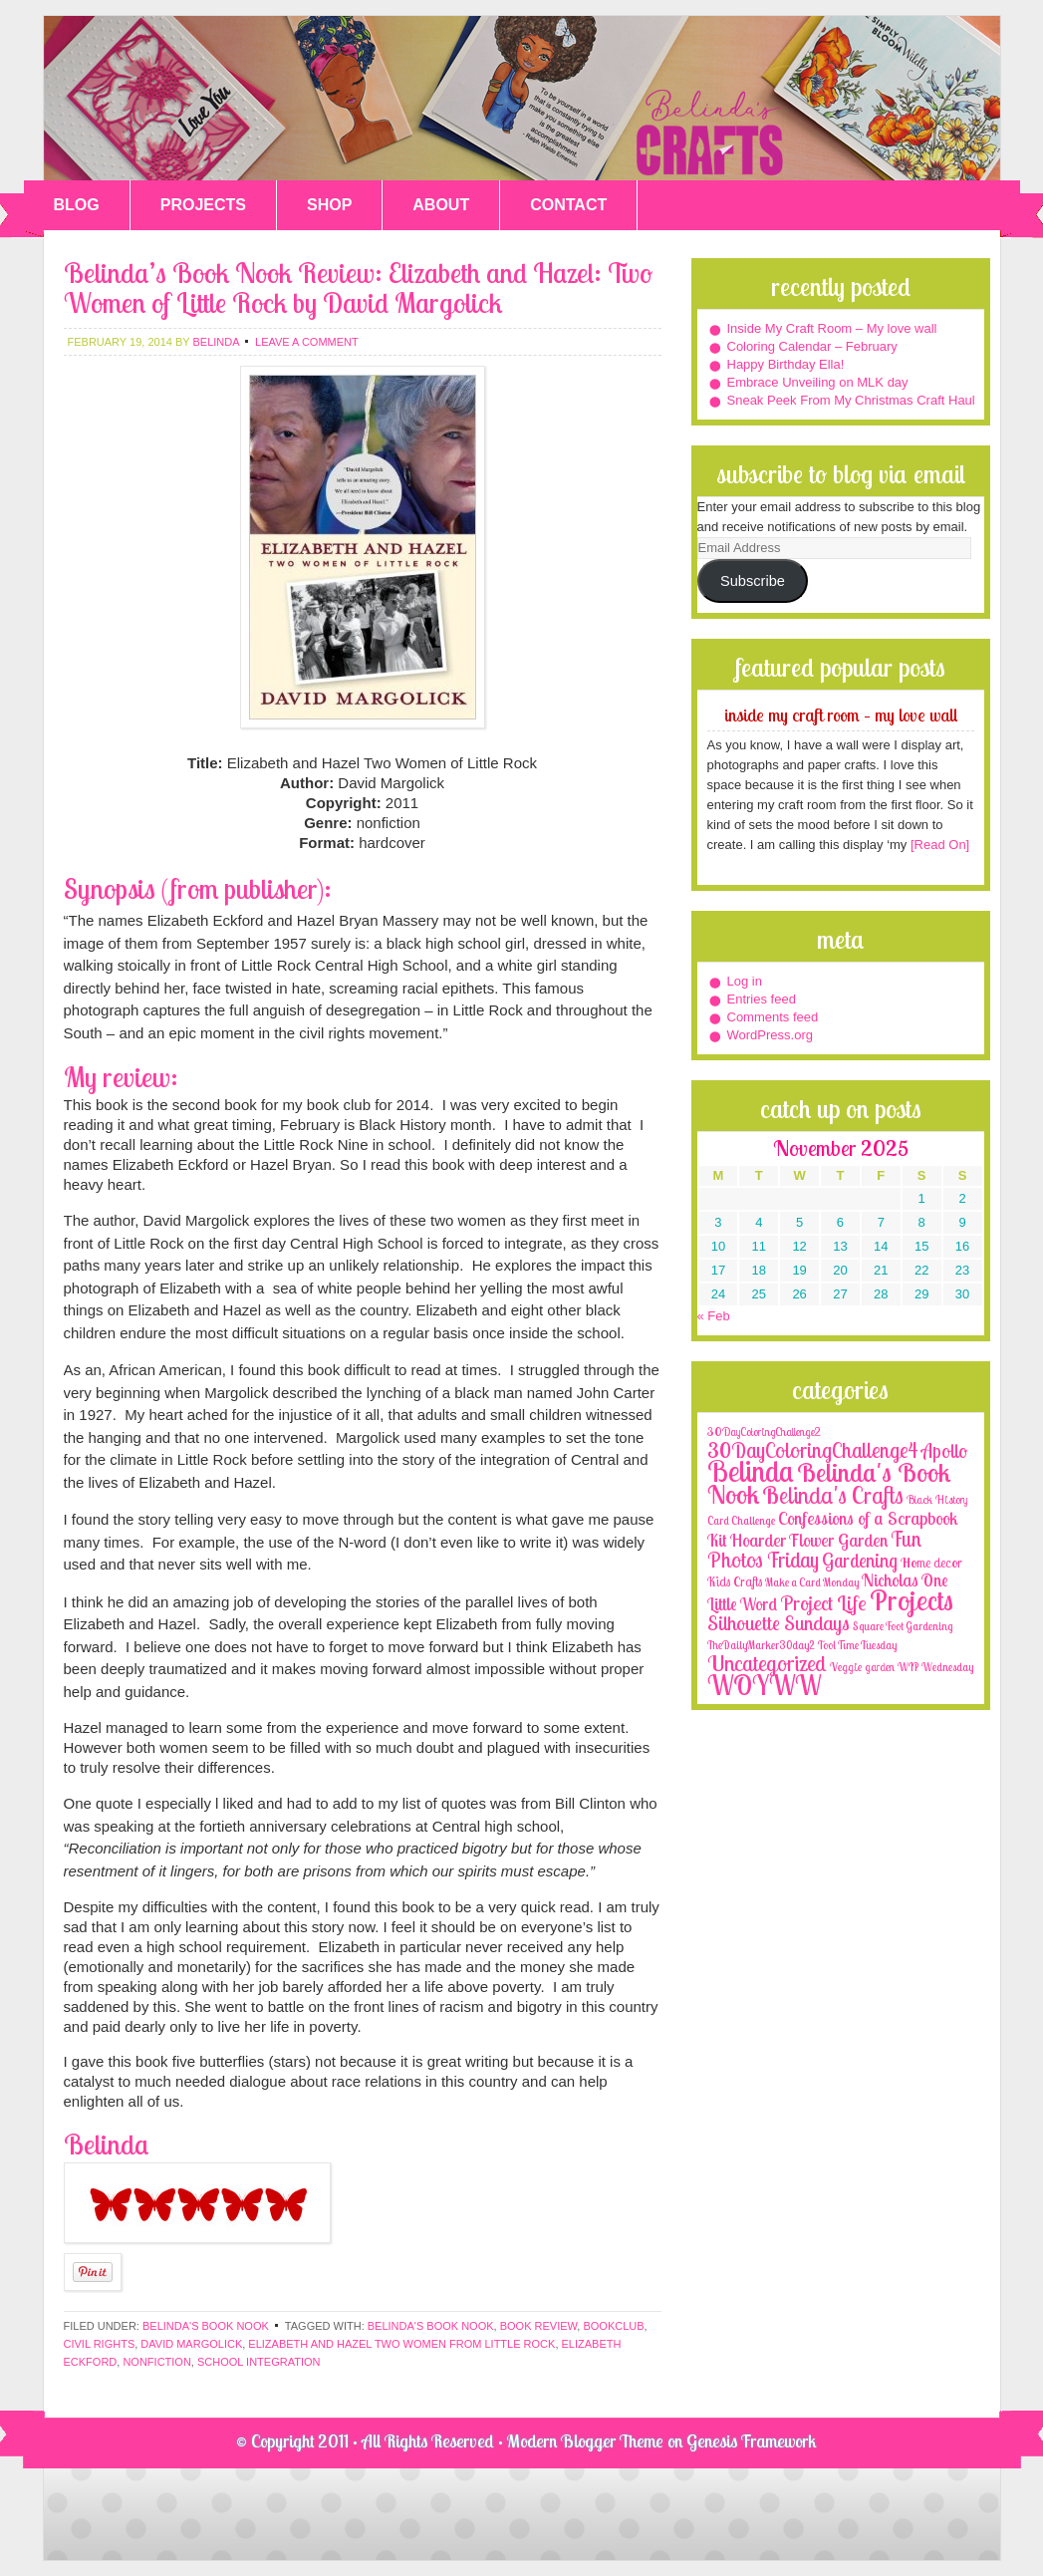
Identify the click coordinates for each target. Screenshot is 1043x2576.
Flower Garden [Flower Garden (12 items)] (838, 1540)
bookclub (613, 2326)
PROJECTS (203, 204)
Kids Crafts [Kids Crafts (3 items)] (734, 1581)
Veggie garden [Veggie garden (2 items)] (862, 1666)
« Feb (713, 1315)
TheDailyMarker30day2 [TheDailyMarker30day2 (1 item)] (761, 1645)
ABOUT (440, 204)
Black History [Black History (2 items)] (937, 1499)
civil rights (99, 2344)
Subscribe (752, 581)
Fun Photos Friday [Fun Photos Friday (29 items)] (814, 1549)
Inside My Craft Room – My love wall (832, 328)
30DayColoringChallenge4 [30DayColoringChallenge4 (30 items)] (812, 1450)
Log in (744, 981)
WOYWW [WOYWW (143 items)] (764, 1685)
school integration (258, 2362)
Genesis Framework (751, 2441)
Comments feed (773, 1016)
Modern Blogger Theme (585, 2441)
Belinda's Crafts (522, 98)
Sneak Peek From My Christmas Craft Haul (851, 400)
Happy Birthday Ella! (786, 364)
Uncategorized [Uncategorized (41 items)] (767, 1663)
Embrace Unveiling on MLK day (818, 382)
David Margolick (191, 2344)
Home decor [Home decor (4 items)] (931, 1563)
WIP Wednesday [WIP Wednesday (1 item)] (935, 1667)
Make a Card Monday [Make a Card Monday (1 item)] (812, 1582)
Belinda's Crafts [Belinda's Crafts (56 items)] (833, 1495)
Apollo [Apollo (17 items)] (944, 1451)
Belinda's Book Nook (205, 2326)
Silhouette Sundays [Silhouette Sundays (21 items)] (778, 1622)
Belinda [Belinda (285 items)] (750, 1471)
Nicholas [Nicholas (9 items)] (890, 1580)
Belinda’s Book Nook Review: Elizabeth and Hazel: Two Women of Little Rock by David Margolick (358, 287)
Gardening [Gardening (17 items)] (860, 1561)
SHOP (329, 204)
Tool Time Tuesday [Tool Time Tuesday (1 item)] (857, 1645)
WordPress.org (770, 1034)
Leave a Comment (307, 342)
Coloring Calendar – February (812, 346)
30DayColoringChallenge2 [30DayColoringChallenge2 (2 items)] (764, 1431)
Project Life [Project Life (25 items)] (823, 1602)
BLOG (77, 204)
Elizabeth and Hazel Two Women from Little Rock (401, 2344)
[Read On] (938, 844)
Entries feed (761, 999)
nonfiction (156, 2362)
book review (539, 2326)
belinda (215, 342)
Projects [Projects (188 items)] (911, 1599)
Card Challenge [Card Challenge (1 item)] (741, 1521)
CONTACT (568, 204)
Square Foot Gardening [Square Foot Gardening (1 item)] (902, 1626)
